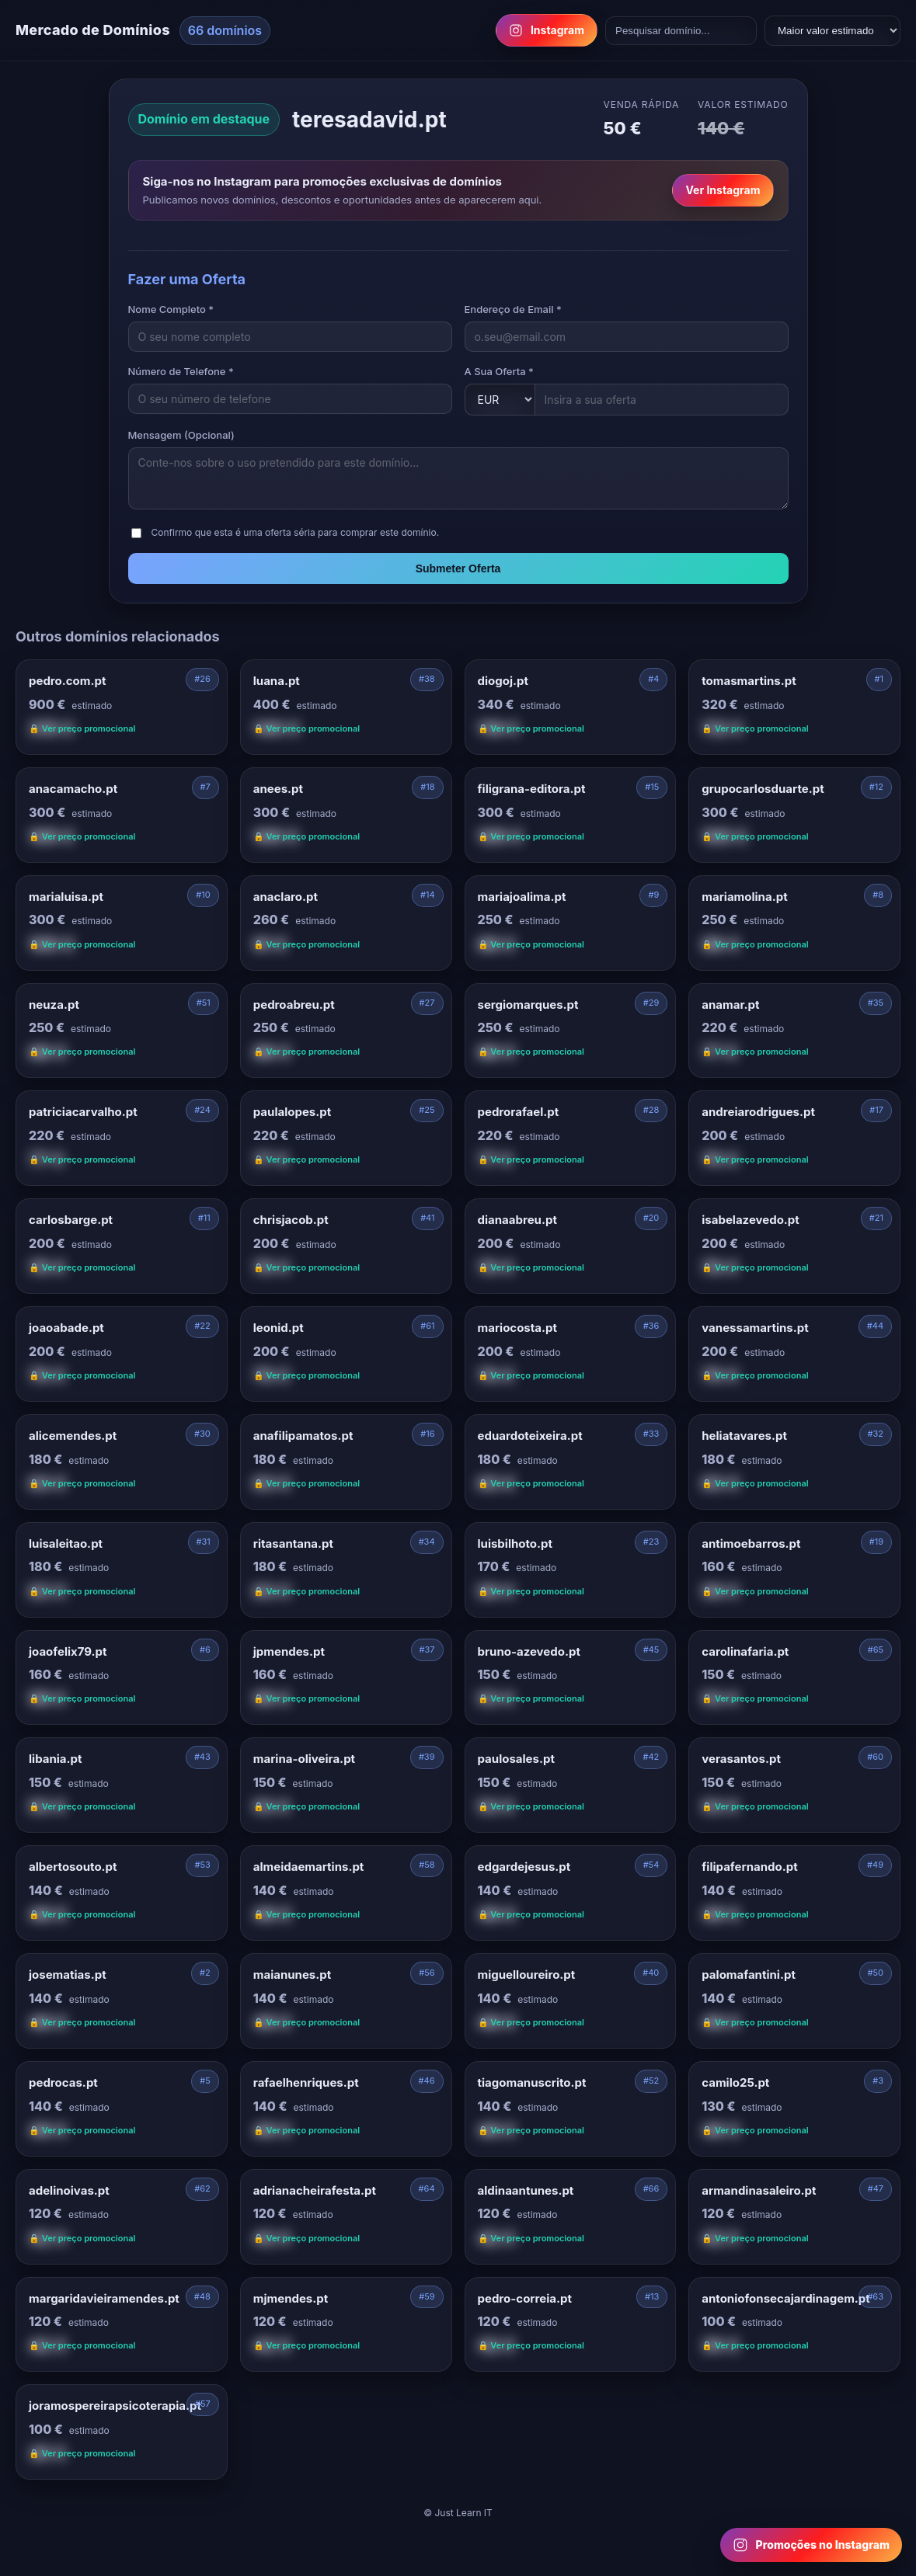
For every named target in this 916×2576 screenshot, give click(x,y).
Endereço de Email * (513, 309)
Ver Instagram (722, 189)
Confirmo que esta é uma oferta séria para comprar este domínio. (296, 532)
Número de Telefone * (181, 371)
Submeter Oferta (458, 568)
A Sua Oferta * (499, 371)
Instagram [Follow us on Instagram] (546, 30)
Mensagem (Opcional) (181, 435)
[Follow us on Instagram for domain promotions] (811, 2545)
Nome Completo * (171, 309)
